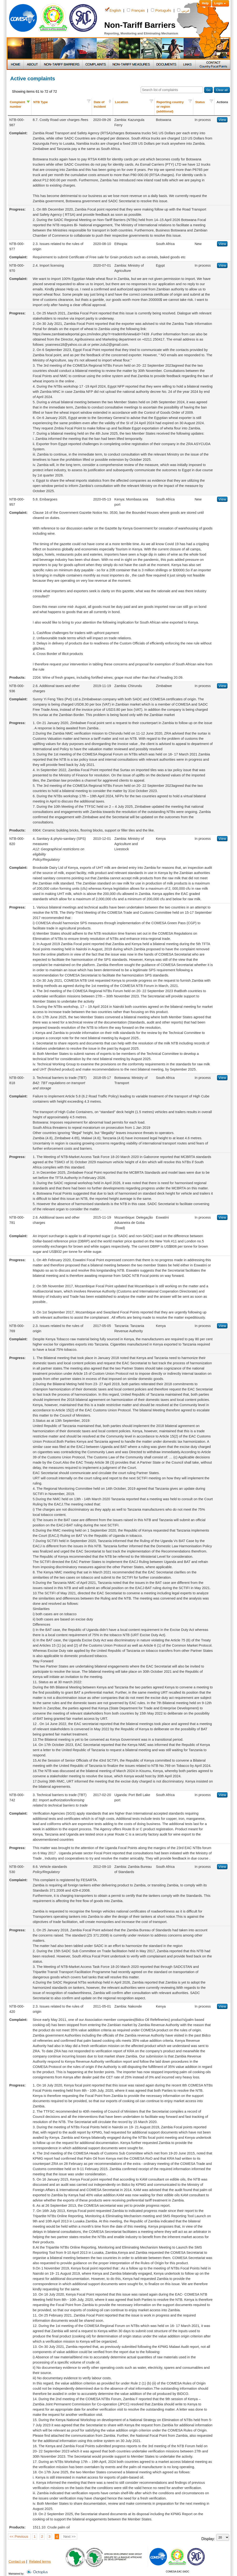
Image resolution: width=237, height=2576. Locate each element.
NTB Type (40, 102)
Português (161, 10)
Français (136, 10)
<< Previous (19, 2536)
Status (200, 102)
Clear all (222, 90)
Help (205, 3)
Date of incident (100, 104)
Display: (208, 2539)
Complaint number (17, 104)
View (222, 120)
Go (208, 90)
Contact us (17, 2561)
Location (121, 102)
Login (220, 3)
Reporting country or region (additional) (169, 106)
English (113, 10)
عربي (183, 10)
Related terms (40, 2561)
